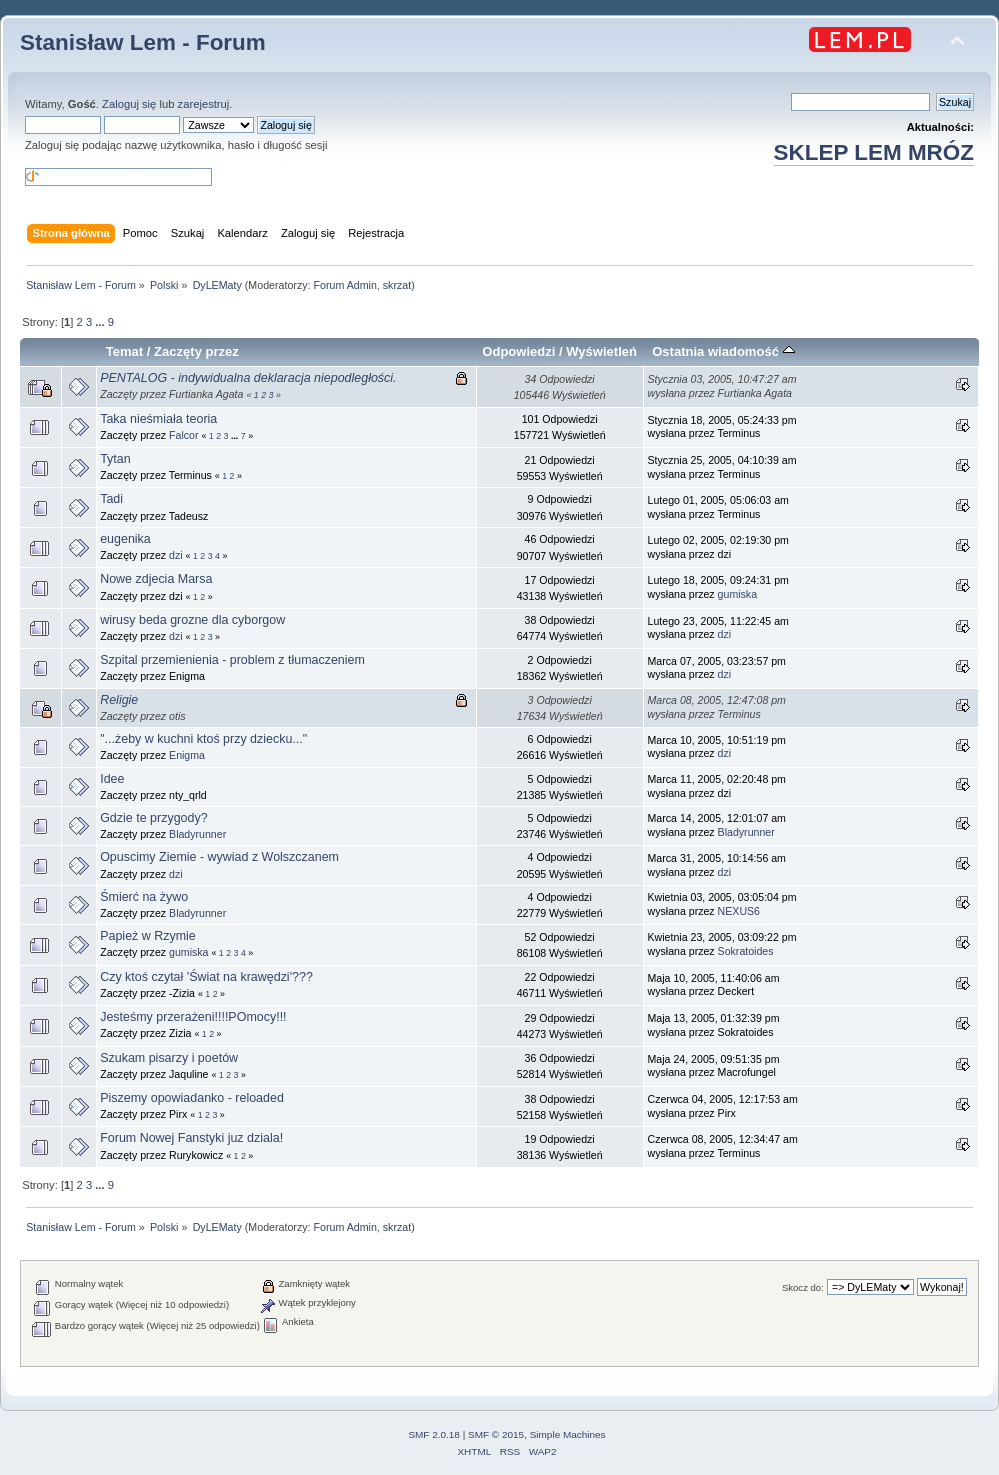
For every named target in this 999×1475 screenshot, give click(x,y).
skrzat (397, 285)
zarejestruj (204, 104)
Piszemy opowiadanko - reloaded (192, 1098)
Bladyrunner (197, 834)
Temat (124, 351)
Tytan (115, 459)
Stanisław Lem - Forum (143, 42)
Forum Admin (344, 285)
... (101, 322)
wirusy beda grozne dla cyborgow (192, 620)
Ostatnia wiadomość (723, 351)
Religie (119, 700)
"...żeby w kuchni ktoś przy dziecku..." (203, 739)
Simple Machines (568, 1434)
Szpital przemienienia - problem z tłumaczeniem (232, 660)
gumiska (737, 594)
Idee (112, 779)
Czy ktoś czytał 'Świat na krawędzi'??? (206, 977)
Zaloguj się (129, 104)
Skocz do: (803, 1287)
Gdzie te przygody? (153, 818)
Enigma (187, 755)
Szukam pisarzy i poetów (169, 1058)
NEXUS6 (739, 911)
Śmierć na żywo (144, 897)
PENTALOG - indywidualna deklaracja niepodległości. (248, 378)
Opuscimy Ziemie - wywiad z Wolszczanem (219, 857)
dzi (176, 555)
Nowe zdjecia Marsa (156, 579)
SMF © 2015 (496, 1434)
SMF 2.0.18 (434, 1434)
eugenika (125, 539)
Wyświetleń (601, 351)
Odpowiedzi (518, 351)
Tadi (111, 499)
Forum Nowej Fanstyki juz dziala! (191, 1138)
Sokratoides (746, 951)
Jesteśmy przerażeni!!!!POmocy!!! (193, 1017)
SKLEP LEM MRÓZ (874, 152)
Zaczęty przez (196, 351)
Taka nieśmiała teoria (158, 419)
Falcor (183, 435)
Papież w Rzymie (148, 936)
